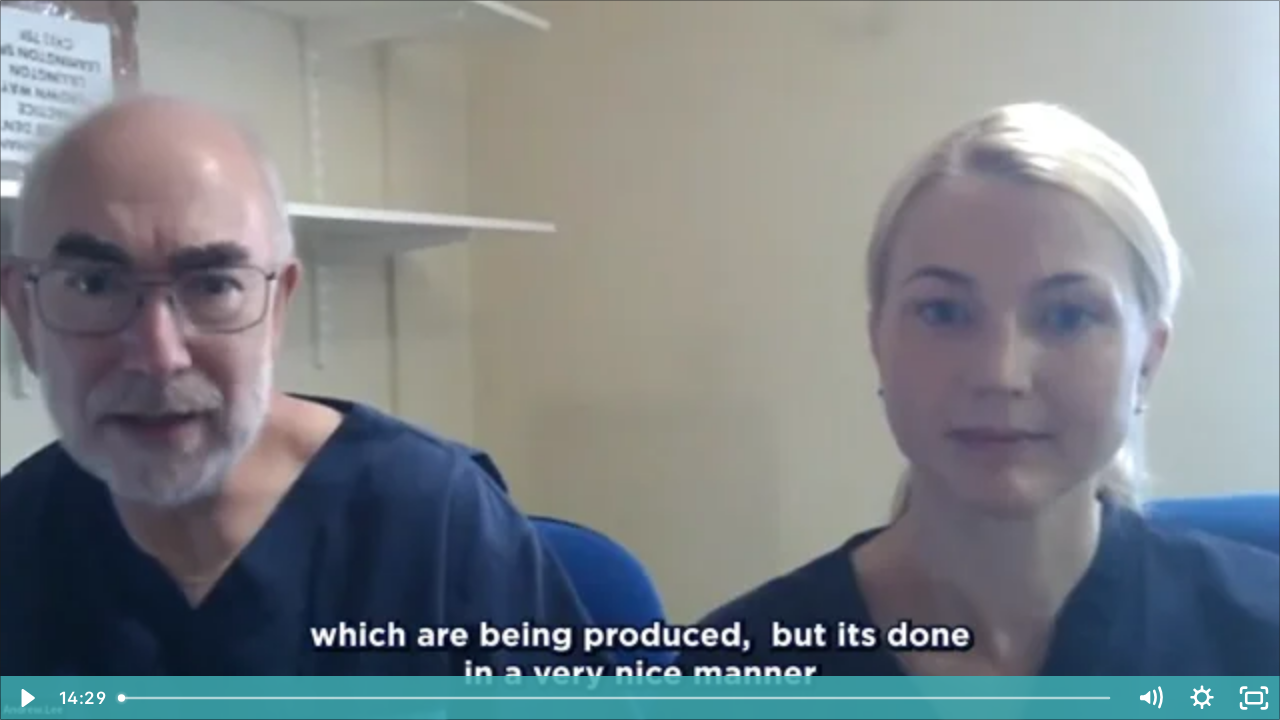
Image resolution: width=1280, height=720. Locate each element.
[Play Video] (26, 698)
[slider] (616, 698)
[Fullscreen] (1254, 698)
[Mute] (1150, 698)
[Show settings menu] (1202, 698)
